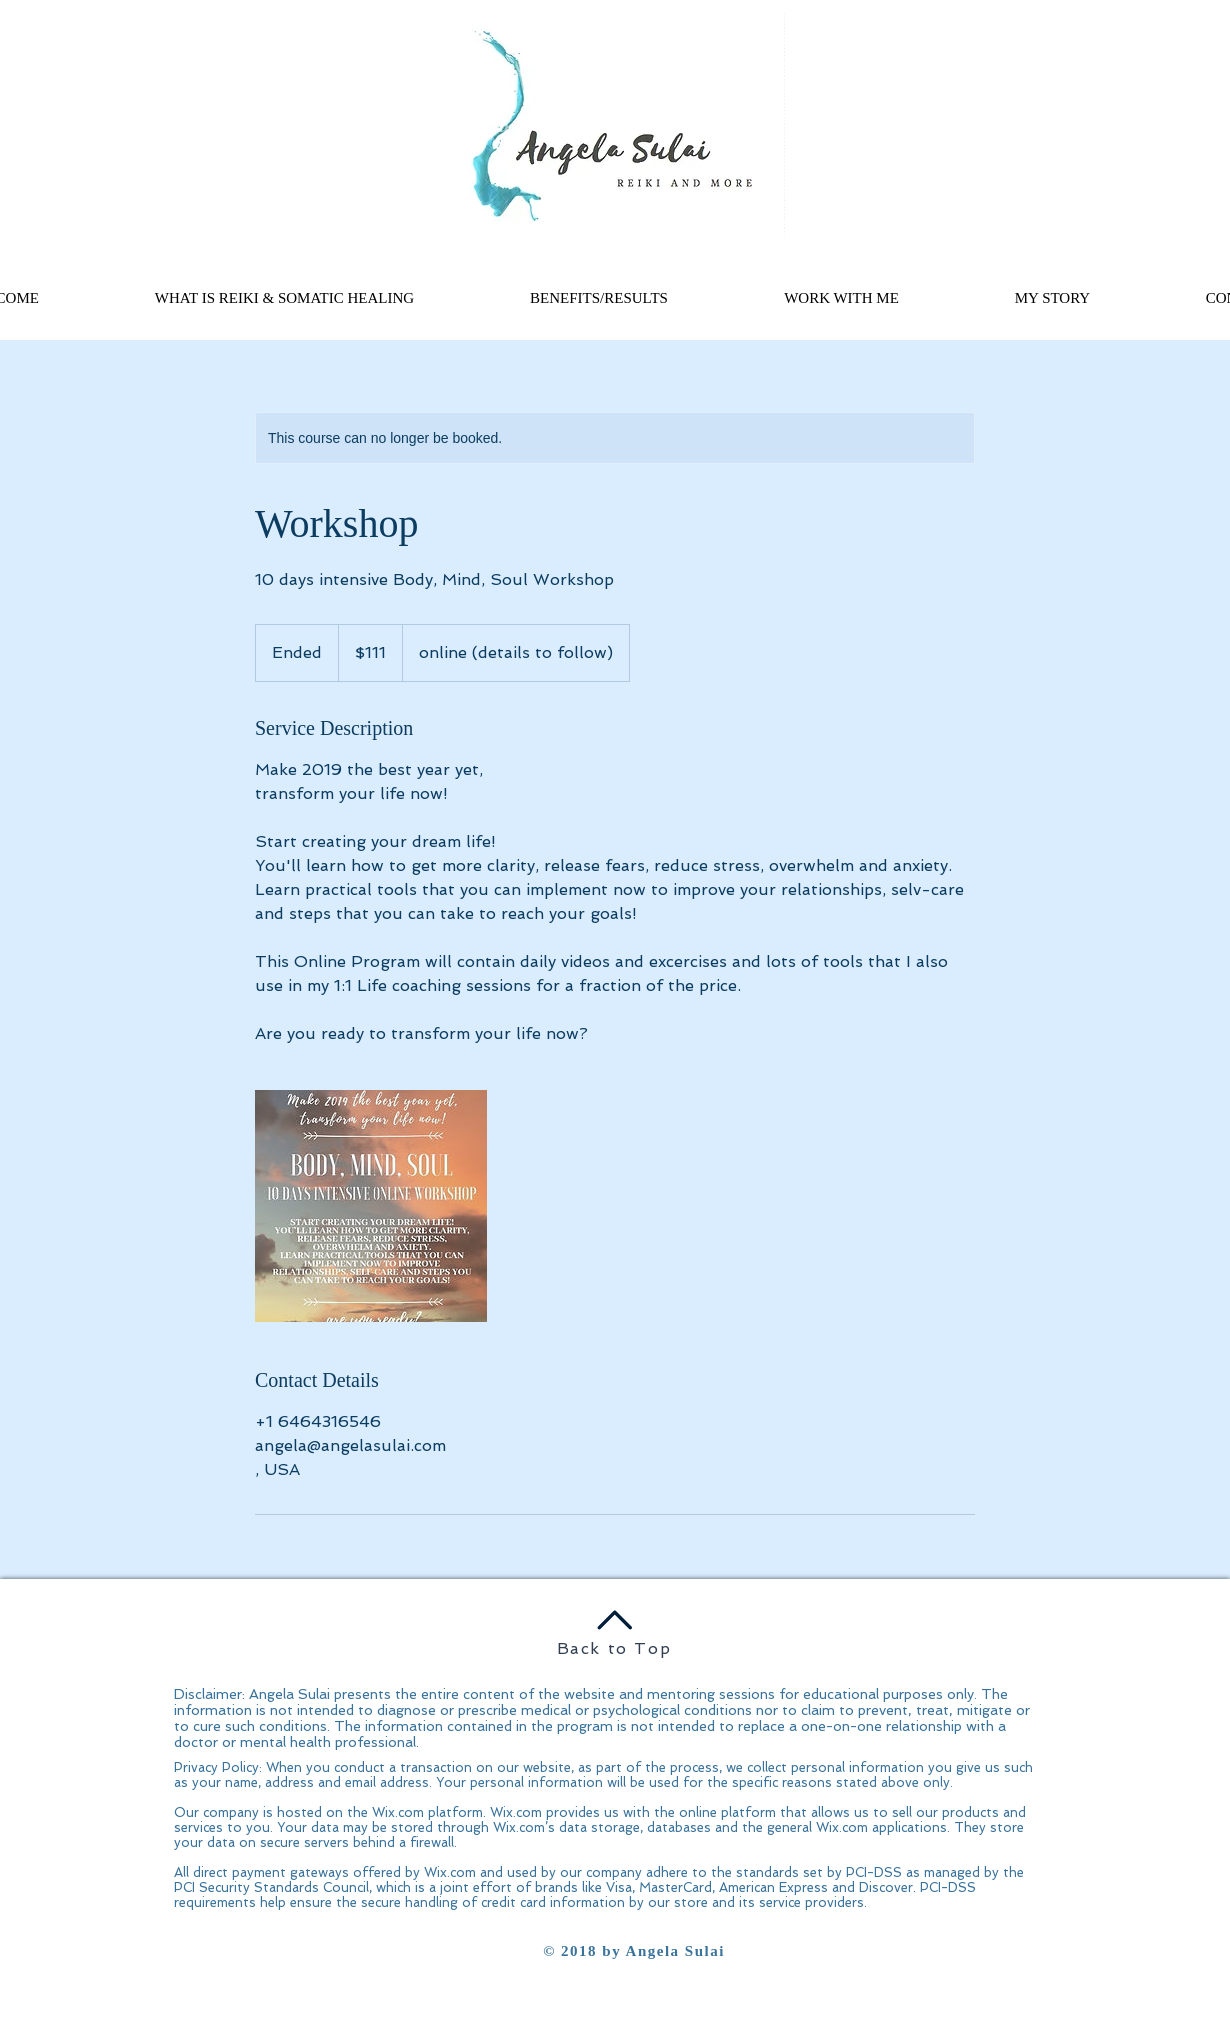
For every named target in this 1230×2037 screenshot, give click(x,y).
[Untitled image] (371, 1206)
